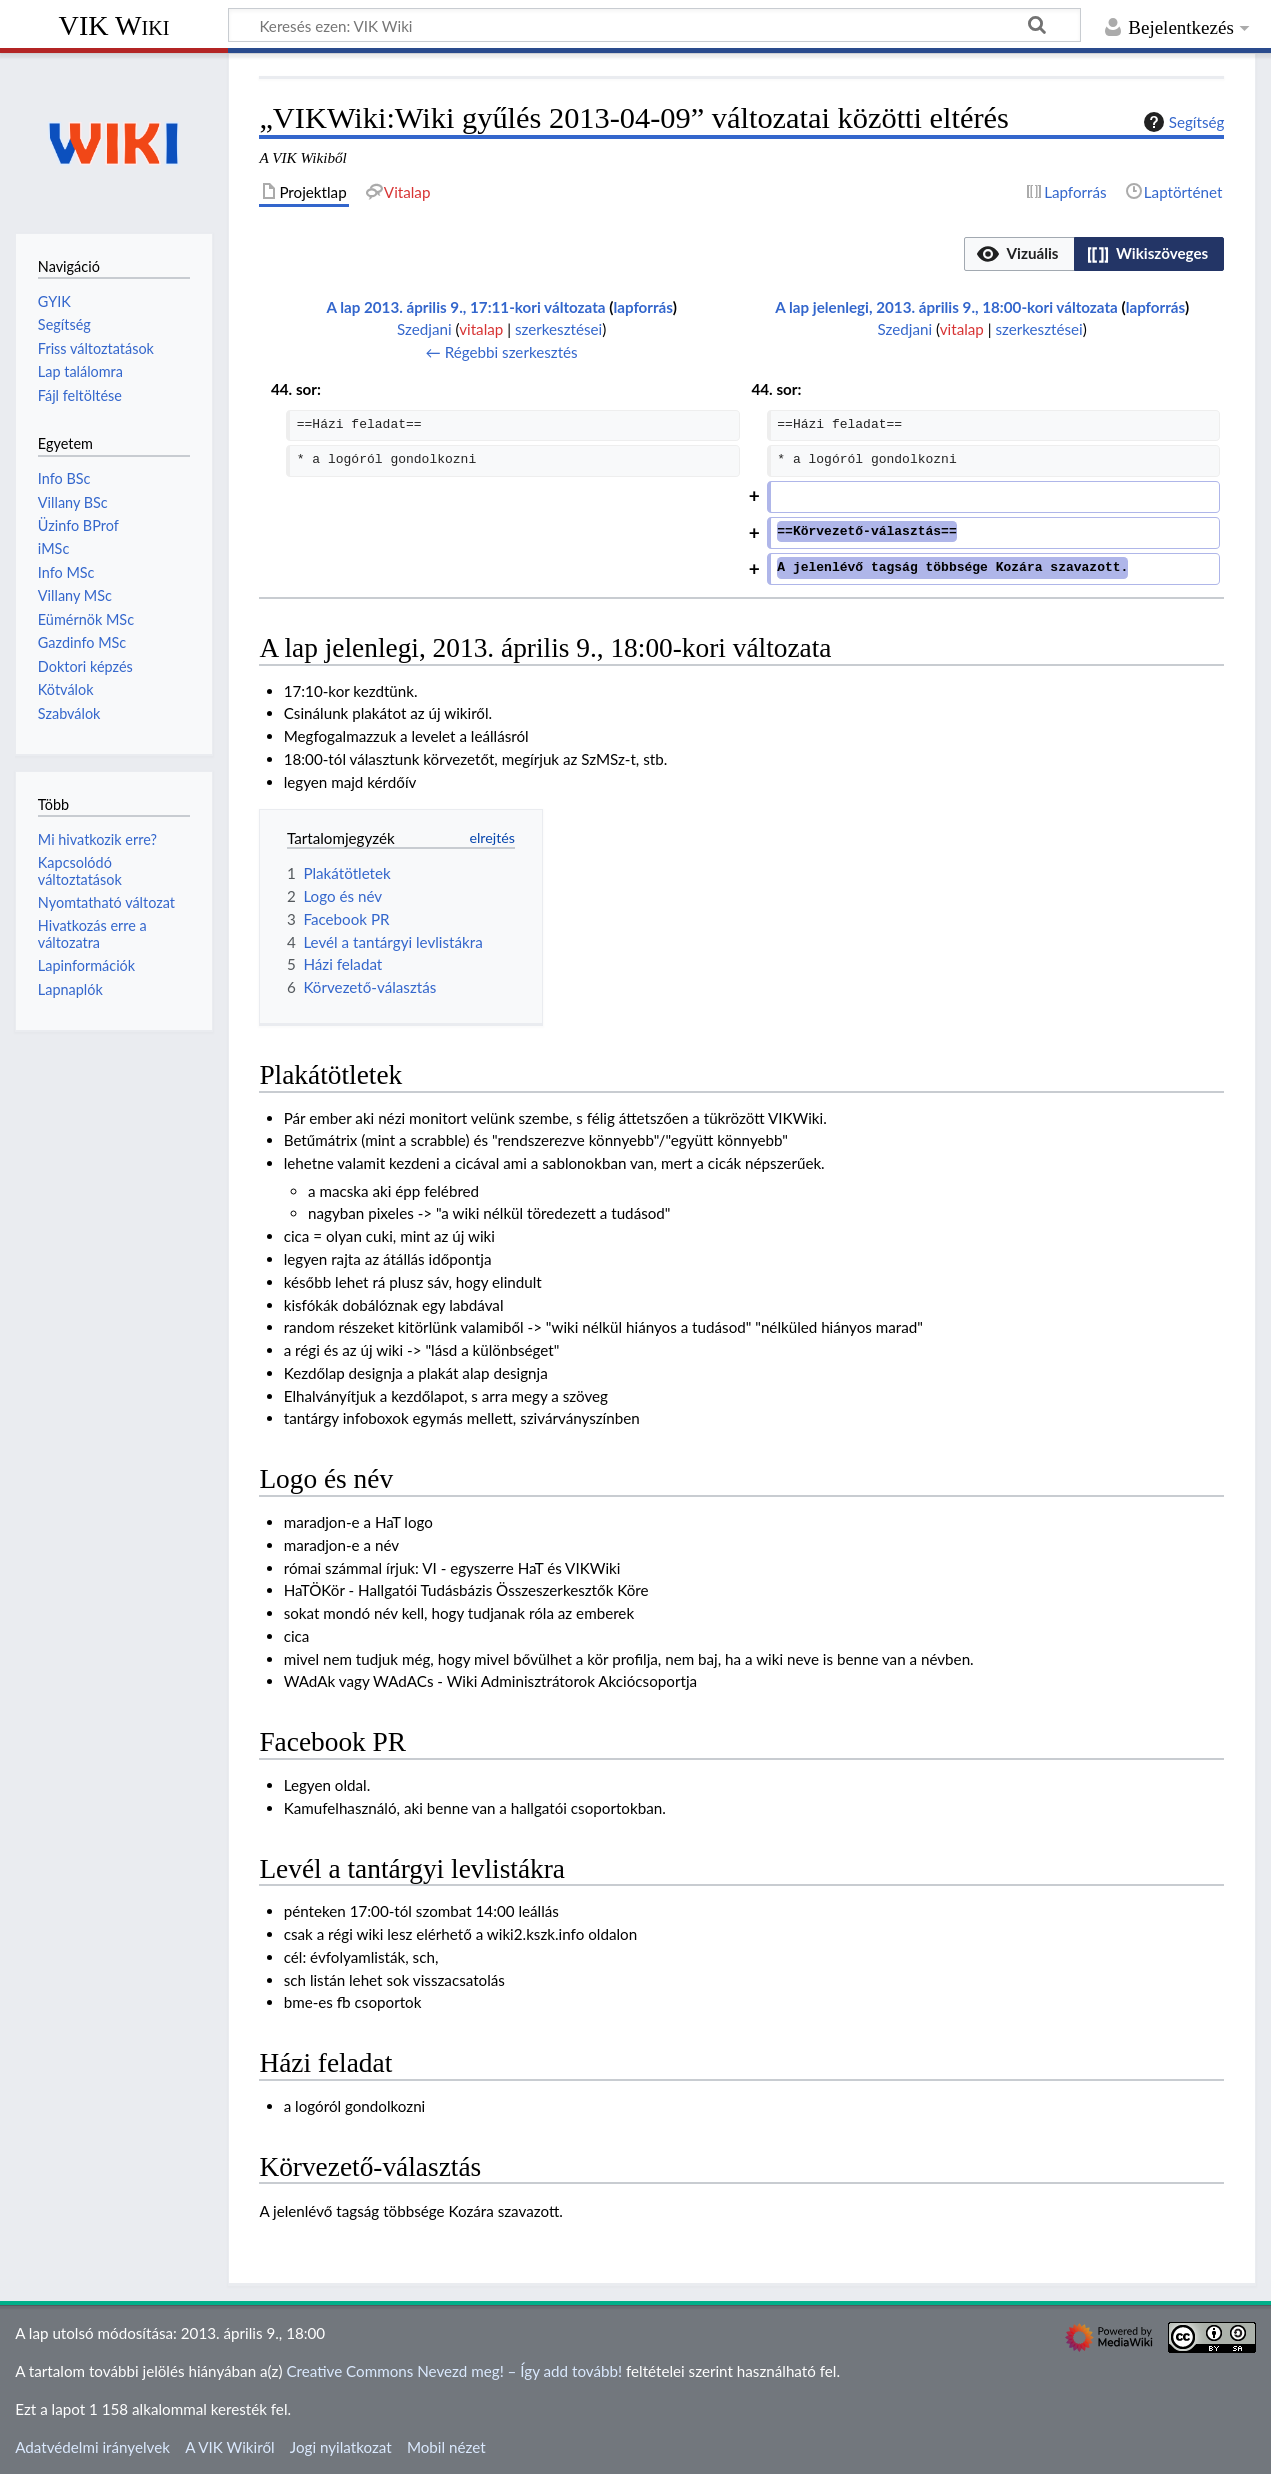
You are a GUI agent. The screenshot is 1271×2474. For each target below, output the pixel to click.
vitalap (481, 329)
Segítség (1182, 122)
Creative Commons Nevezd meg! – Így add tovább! (454, 2371)
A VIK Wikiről (229, 2447)
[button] (1019, 254)
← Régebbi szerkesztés (502, 352)
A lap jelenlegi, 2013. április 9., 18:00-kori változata (946, 307)
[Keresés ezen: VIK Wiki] (654, 25)
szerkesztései (558, 329)
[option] (1018, 253)
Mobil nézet (446, 2447)
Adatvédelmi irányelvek (92, 2447)
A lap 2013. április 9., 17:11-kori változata (465, 307)
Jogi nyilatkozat (341, 2447)
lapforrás (642, 307)
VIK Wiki (114, 25)
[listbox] (1094, 254)
